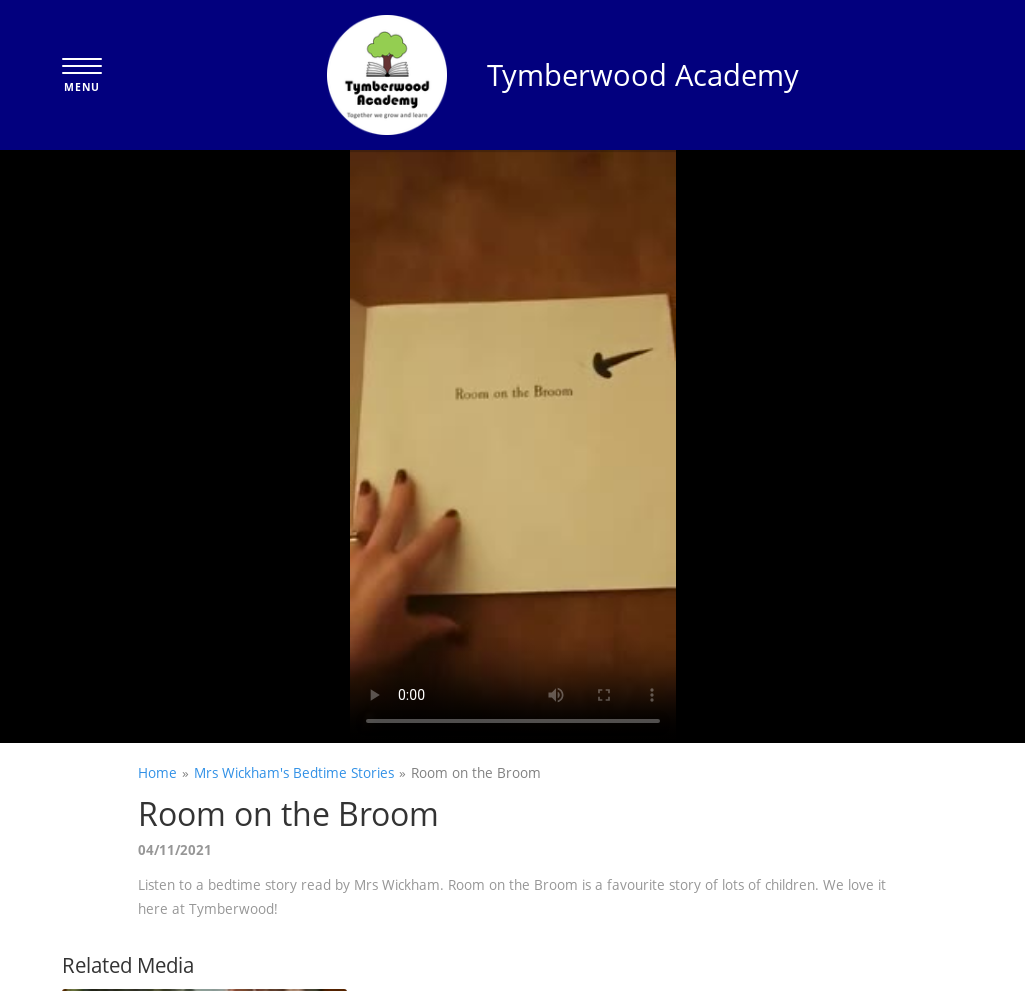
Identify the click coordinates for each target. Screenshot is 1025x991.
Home (157, 772)
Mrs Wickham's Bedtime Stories (294, 772)
